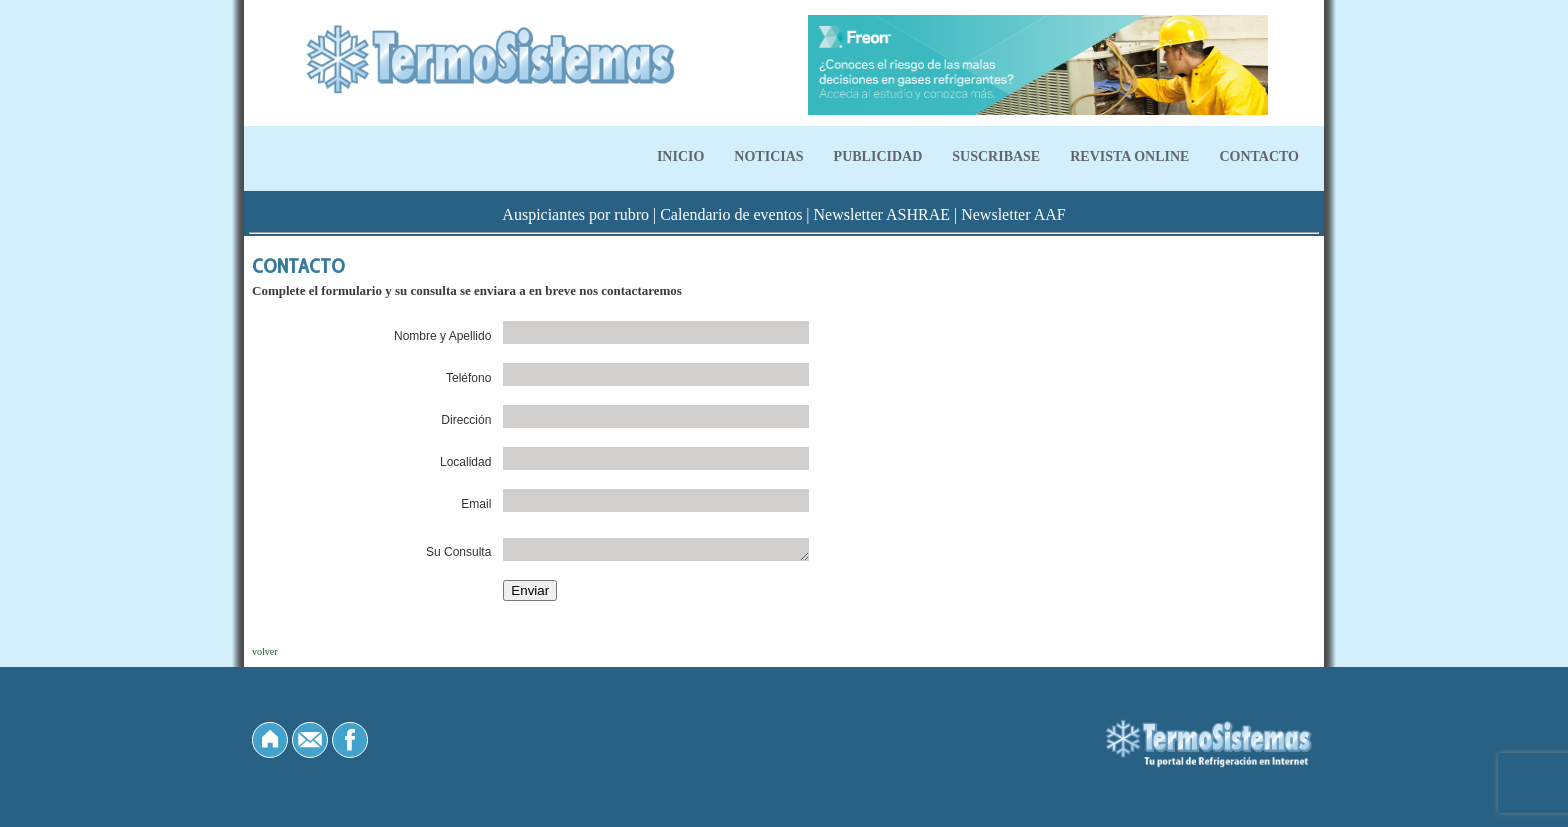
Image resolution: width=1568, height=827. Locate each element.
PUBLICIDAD (878, 156)
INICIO (680, 156)
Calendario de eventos (731, 214)
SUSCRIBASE (996, 156)
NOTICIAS (768, 156)
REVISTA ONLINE (1129, 156)
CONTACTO (1259, 156)
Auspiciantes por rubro (575, 214)
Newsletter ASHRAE (882, 214)
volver (265, 651)
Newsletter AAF (1013, 214)
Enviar (530, 590)
